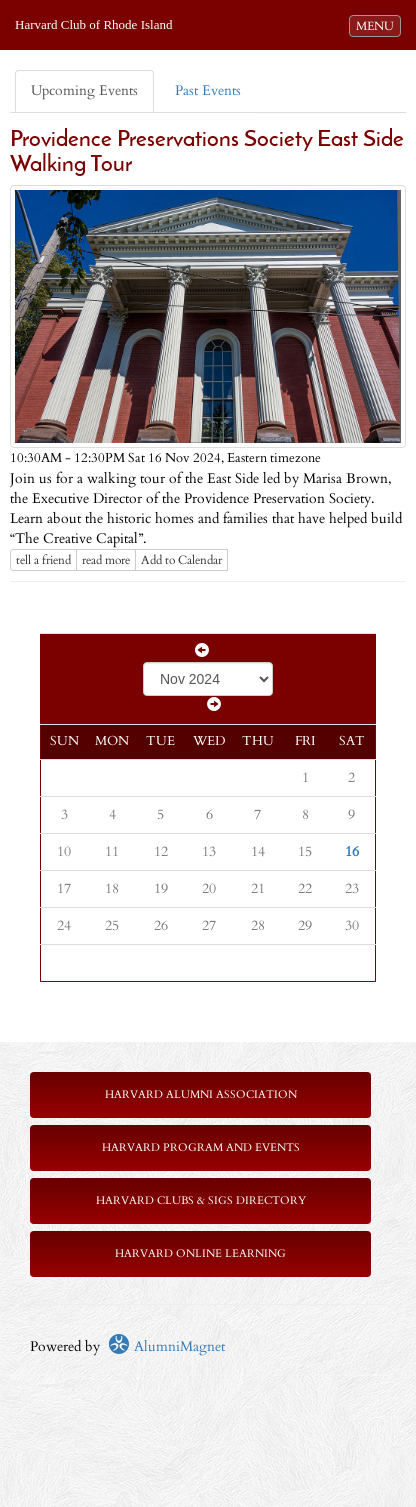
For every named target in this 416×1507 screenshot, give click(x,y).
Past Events (208, 90)
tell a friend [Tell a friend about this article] (43, 560)
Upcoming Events (84, 90)
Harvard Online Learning (200, 1253)
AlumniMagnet (166, 1346)
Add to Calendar (181, 560)
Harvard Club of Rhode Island (93, 24)
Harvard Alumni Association (201, 1094)
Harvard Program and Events (201, 1147)
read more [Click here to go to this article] (106, 560)
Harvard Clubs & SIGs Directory (201, 1200)
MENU (378, 25)
